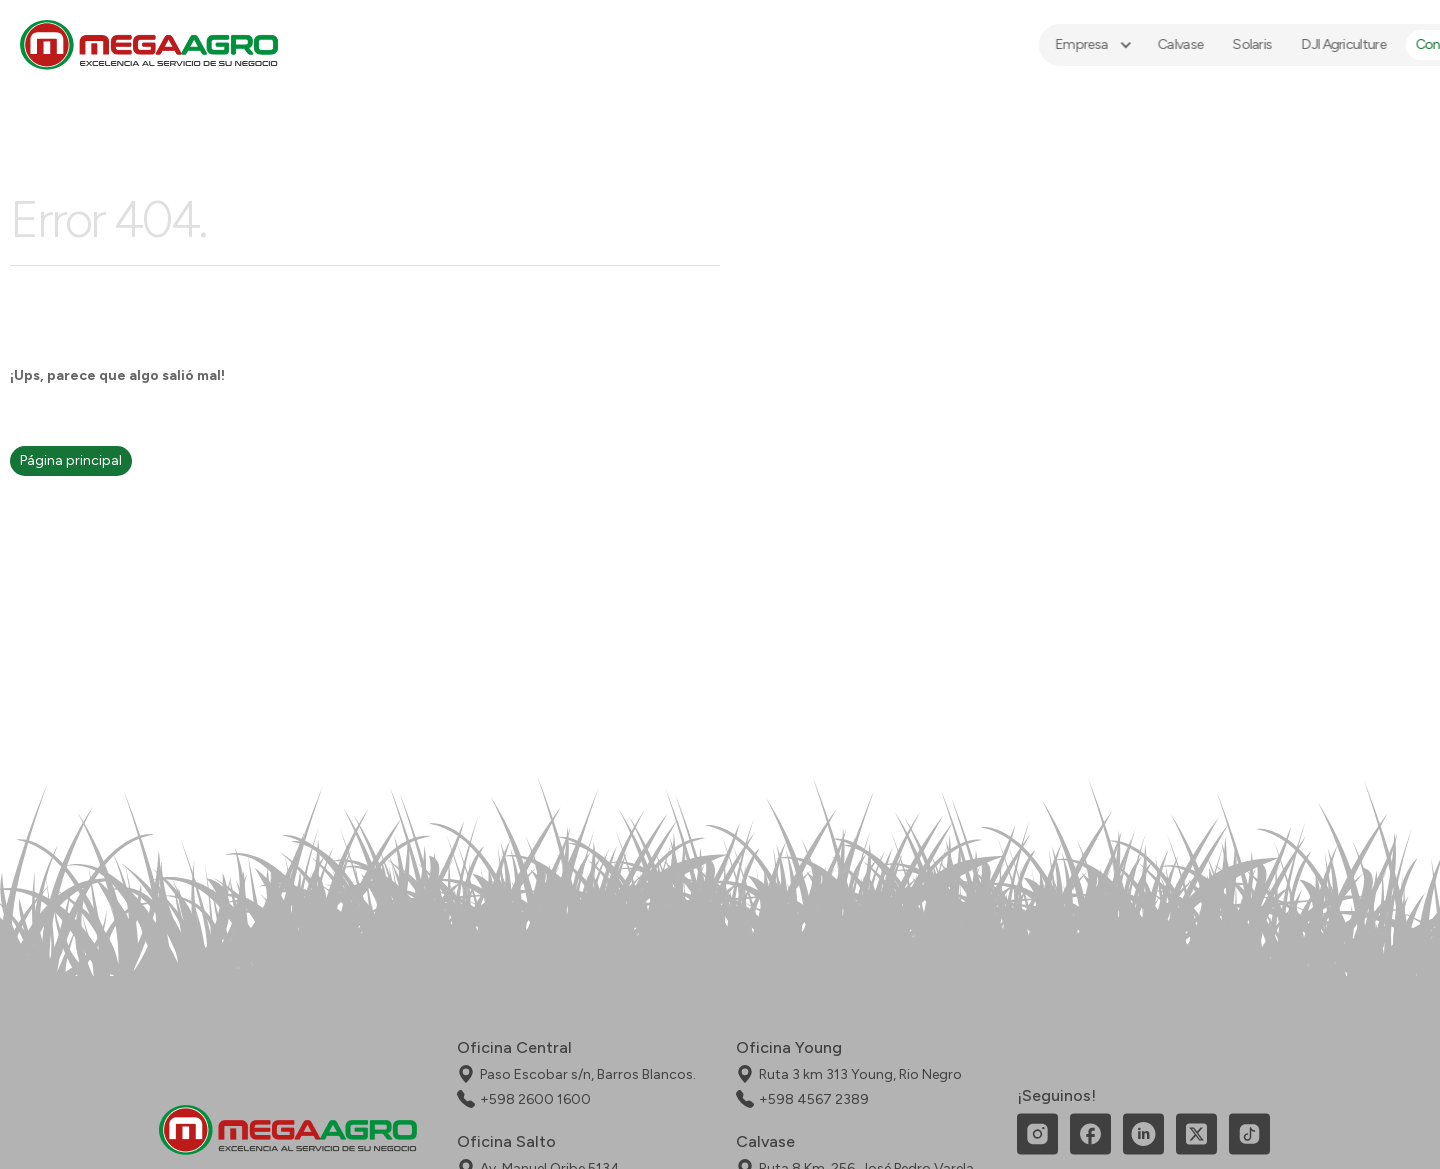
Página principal (71, 460)
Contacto (1374, 44)
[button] (1021, 45)
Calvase (1109, 44)
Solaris (1181, 44)
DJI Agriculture (1273, 44)
